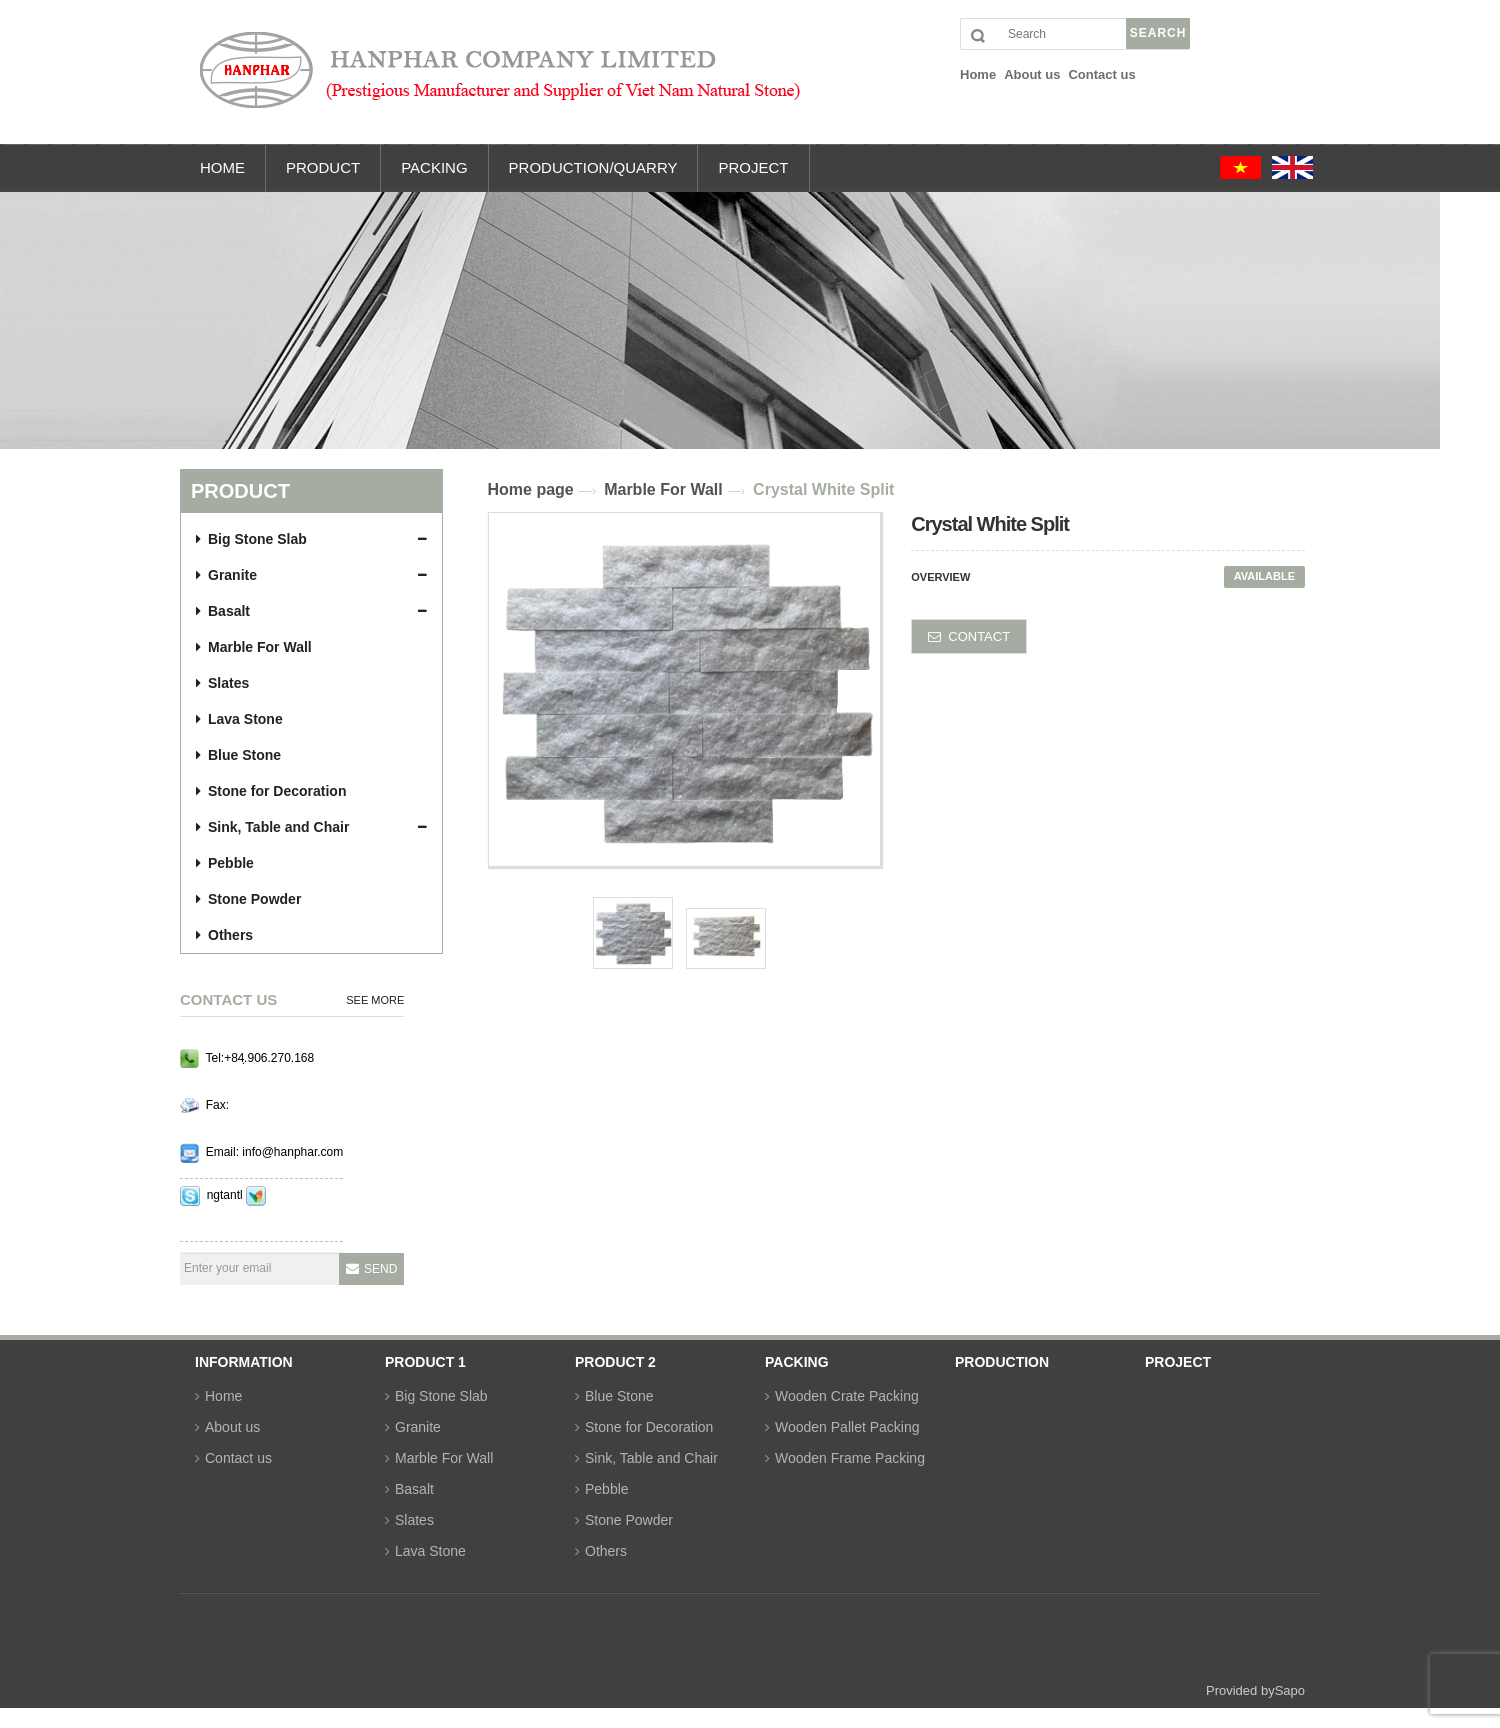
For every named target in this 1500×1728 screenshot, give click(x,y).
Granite (226, 575)
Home (223, 1396)
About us (232, 1427)
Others (224, 935)
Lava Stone (239, 719)
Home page (531, 489)
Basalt (223, 611)
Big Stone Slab (251, 539)
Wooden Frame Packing (850, 1458)
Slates (222, 683)
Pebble (225, 863)
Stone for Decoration (271, 791)
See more (375, 1000)
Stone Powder (248, 899)
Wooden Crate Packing (847, 1396)
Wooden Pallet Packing (847, 1427)
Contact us (238, 1458)
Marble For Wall (254, 647)
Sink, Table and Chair (272, 827)
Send (380, 1269)
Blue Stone (238, 755)
